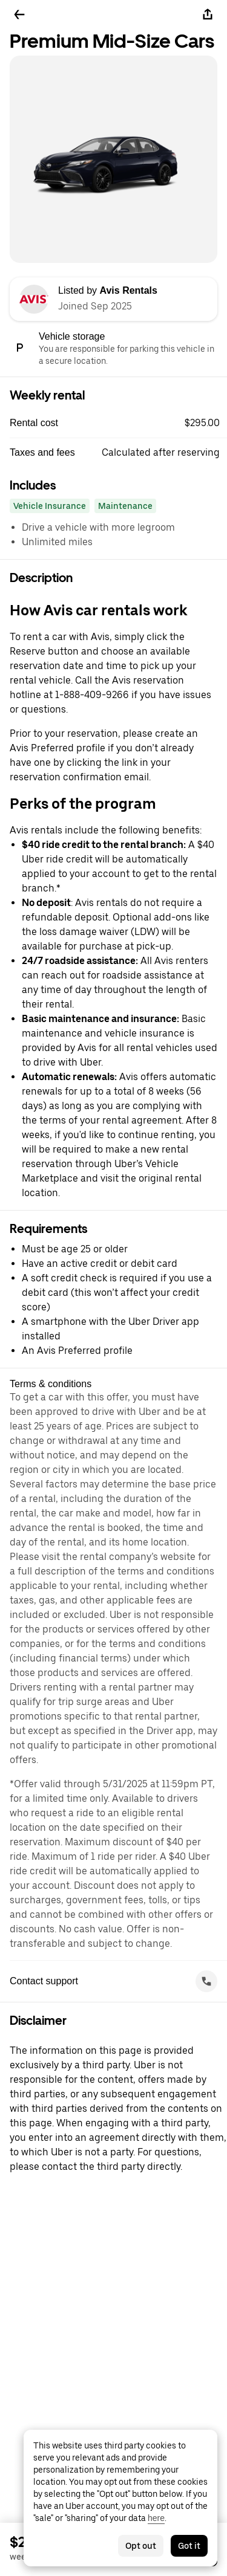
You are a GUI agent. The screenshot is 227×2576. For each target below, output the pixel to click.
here (156, 2518)
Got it (189, 2546)
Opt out (140, 2546)
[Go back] (19, 14)
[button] (118, 423)
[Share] (207, 14)
